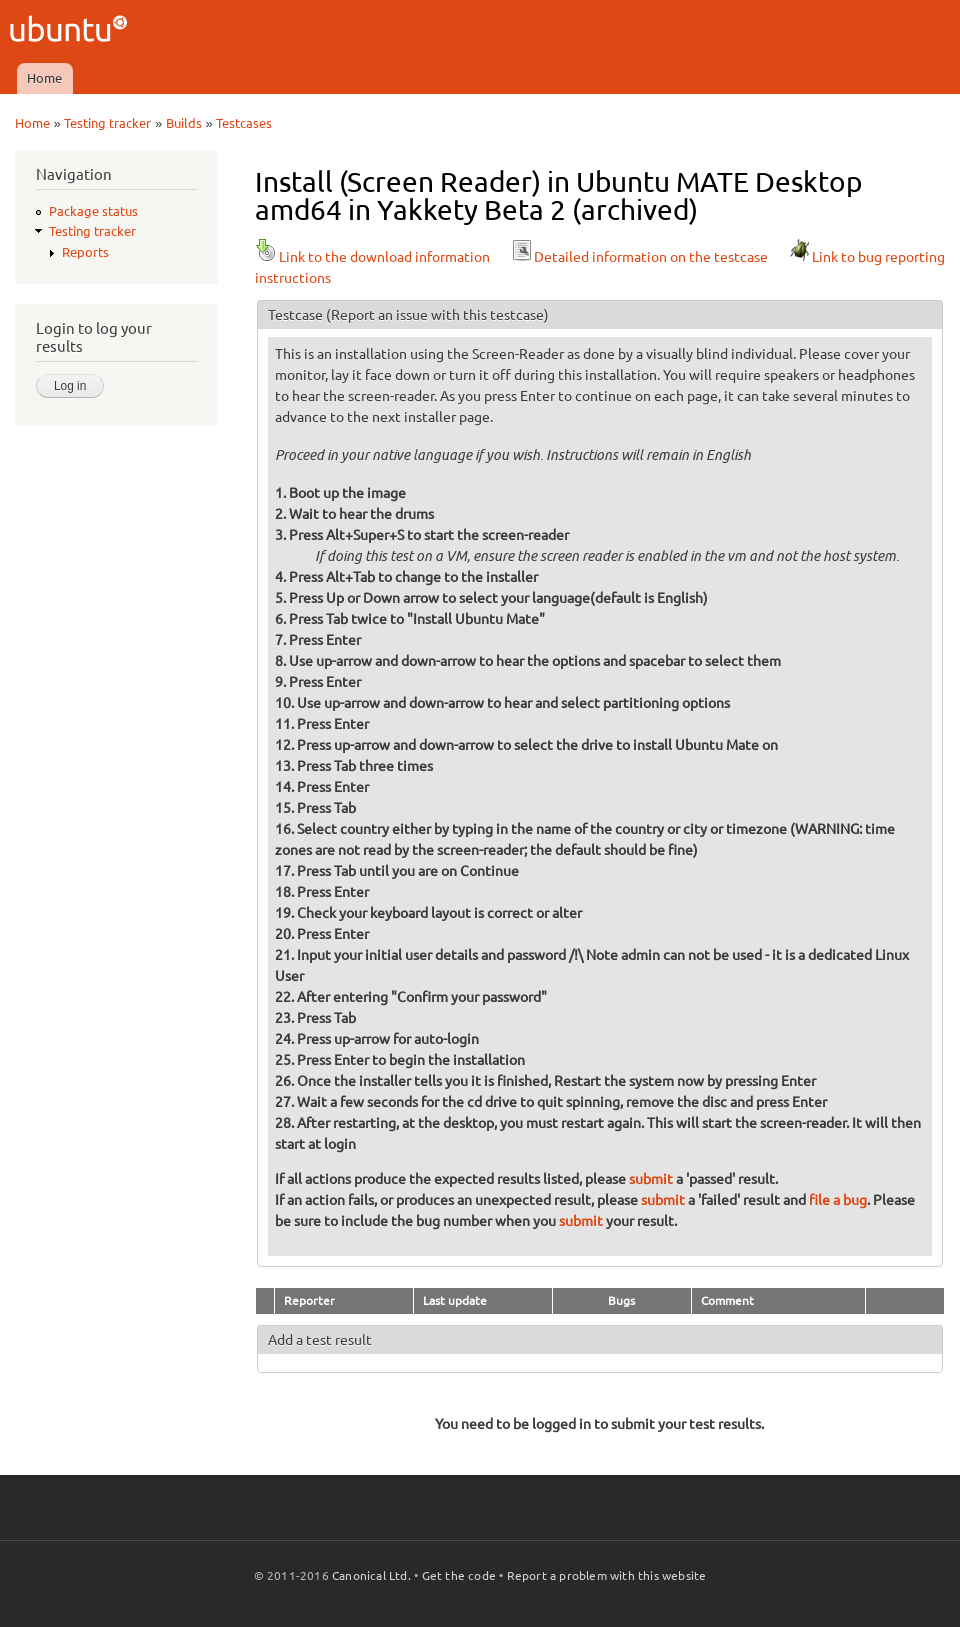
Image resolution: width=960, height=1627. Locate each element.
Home (44, 78)
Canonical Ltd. (371, 1575)
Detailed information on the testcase (639, 257)
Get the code (459, 1575)
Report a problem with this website (607, 1575)
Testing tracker (107, 123)
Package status (93, 211)
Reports (85, 252)
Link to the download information (372, 257)
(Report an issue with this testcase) (437, 315)
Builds (184, 123)
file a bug (838, 1200)
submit (651, 1179)
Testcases (244, 123)
